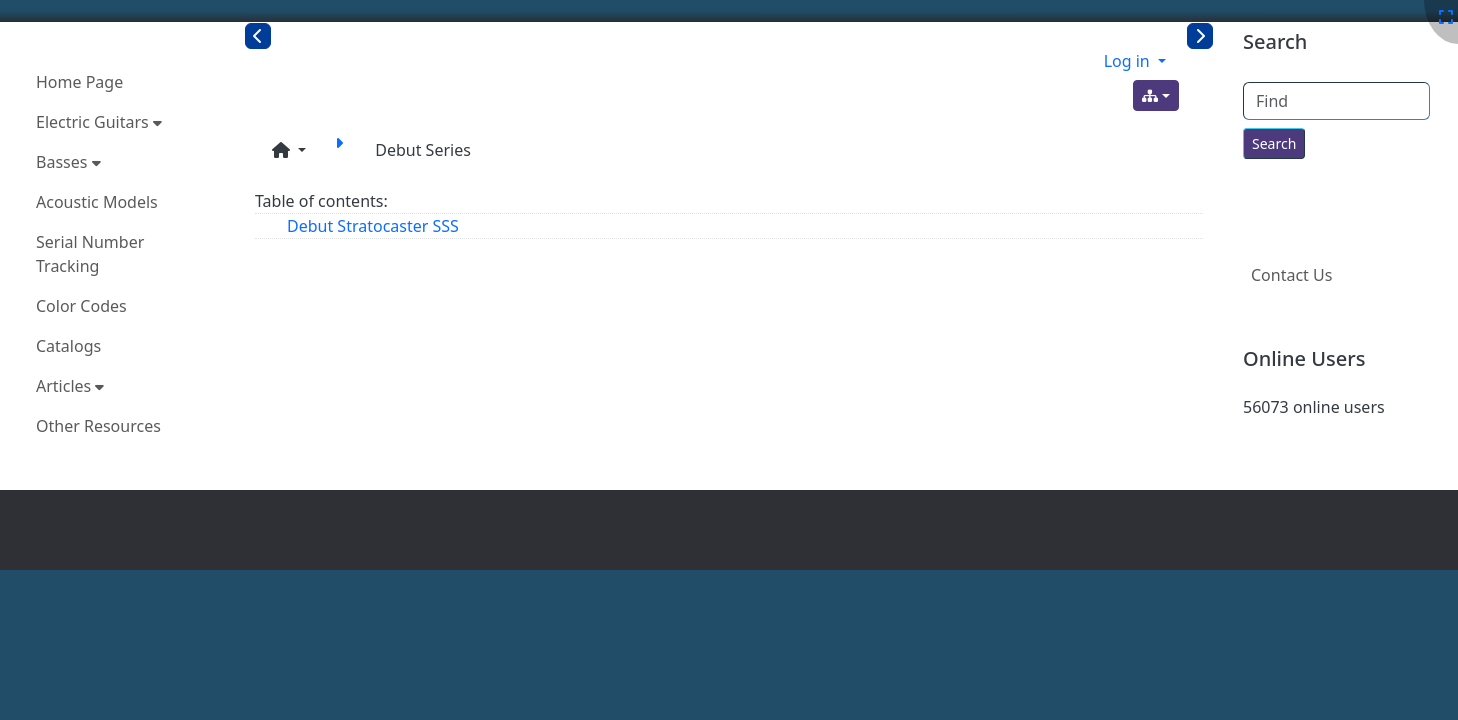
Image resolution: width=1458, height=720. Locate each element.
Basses (68, 162)
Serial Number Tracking (90, 254)
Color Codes (81, 306)
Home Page (79, 82)
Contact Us (1291, 275)
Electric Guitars (99, 122)
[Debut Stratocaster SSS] (343, 150)
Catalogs (68, 346)
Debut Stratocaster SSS (373, 226)
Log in (1129, 61)
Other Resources (98, 426)
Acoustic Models (97, 202)
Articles (70, 386)
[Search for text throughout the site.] (1274, 143)
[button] (289, 150)
